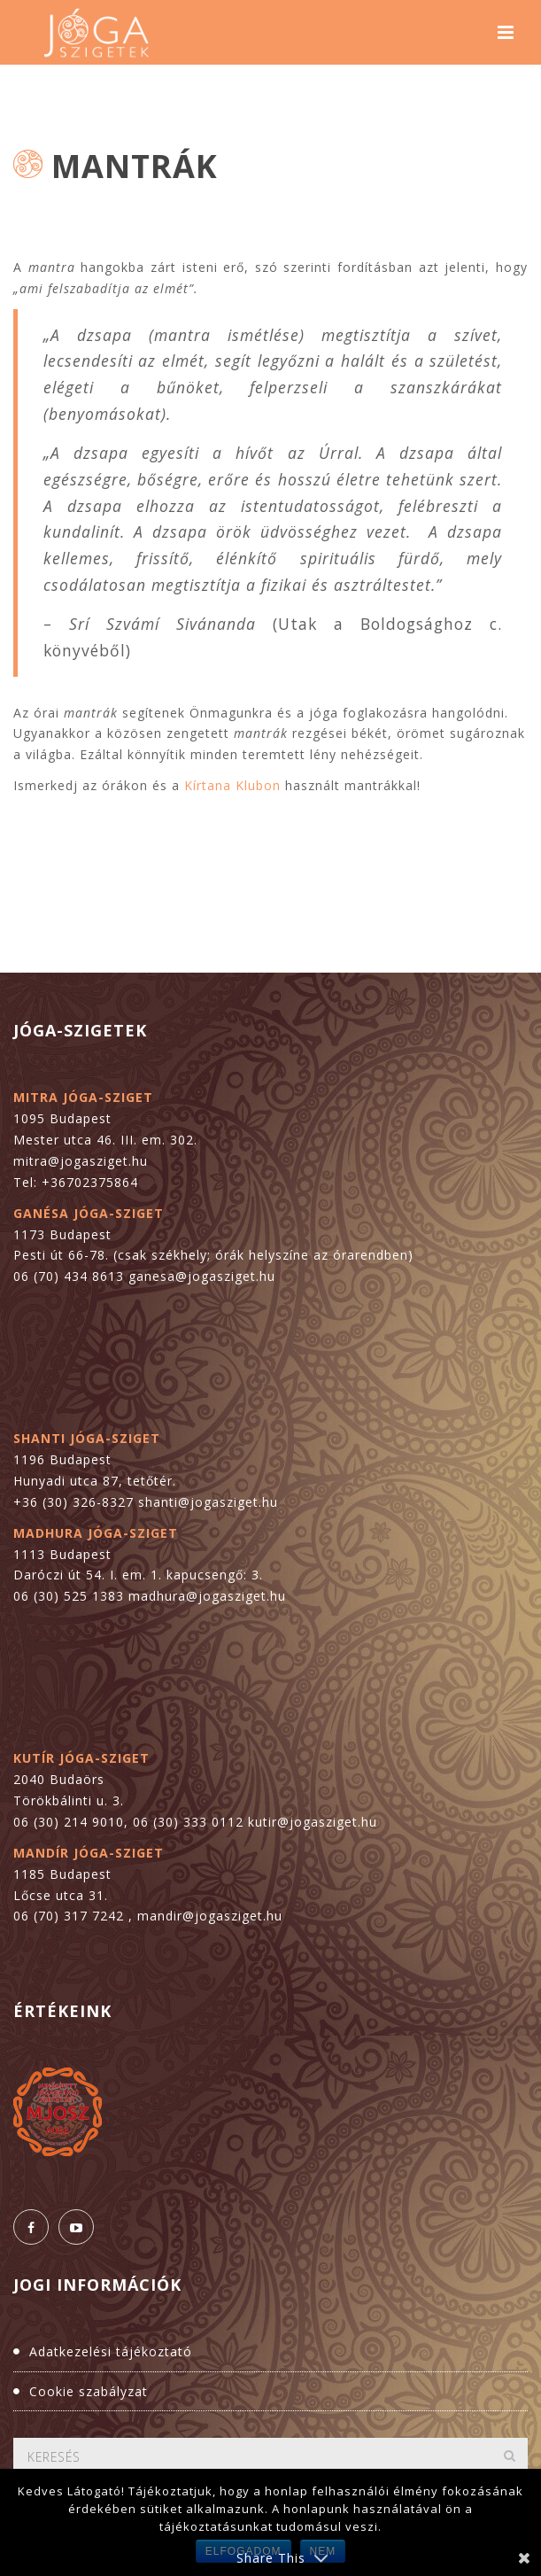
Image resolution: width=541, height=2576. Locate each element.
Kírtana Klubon (234, 785)
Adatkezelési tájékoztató (110, 2351)
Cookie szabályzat (88, 2391)
